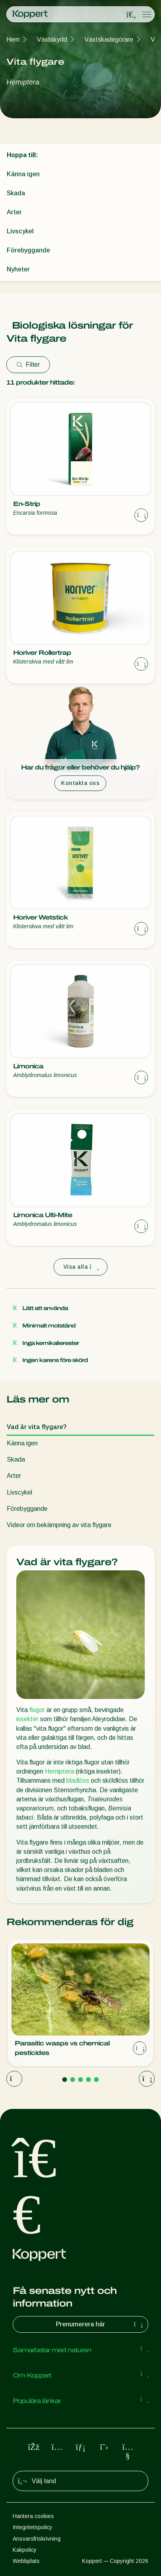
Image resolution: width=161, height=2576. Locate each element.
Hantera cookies (33, 2516)
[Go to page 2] (72, 2079)
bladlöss (77, 1780)
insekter (27, 1719)
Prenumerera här (100, 2324)
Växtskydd (52, 39)
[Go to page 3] (80, 2079)
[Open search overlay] (131, 15)
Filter (28, 364)
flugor (37, 1709)
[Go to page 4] (88, 2079)
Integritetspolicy (32, 2527)
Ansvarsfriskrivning (37, 2539)
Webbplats (26, 2561)
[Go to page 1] (64, 2079)
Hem (12, 39)
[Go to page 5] (96, 2079)
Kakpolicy (24, 2550)
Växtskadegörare (108, 39)
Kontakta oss (80, 783)
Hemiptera (59, 1771)
